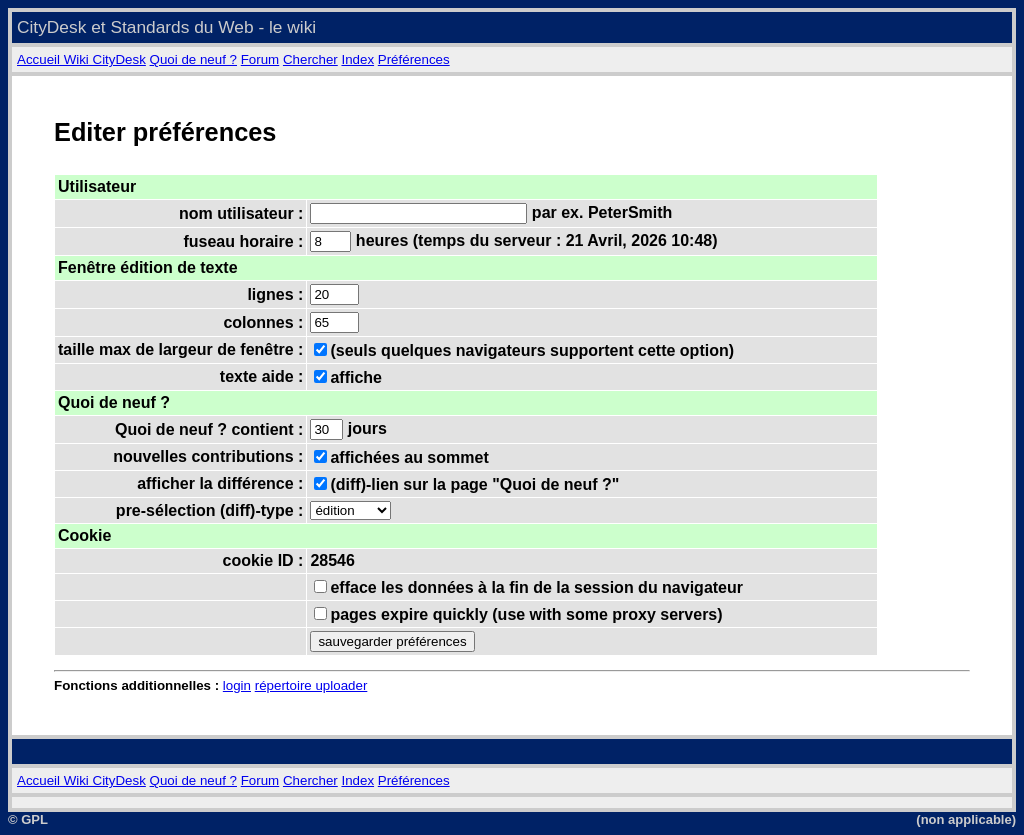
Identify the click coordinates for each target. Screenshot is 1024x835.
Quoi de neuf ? (193, 59)
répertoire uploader (311, 685)
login (237, 685)
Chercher (310, 59)
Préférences (414, 59)
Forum (260, 59)
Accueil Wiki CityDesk (81, 59)
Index (357, 59)
